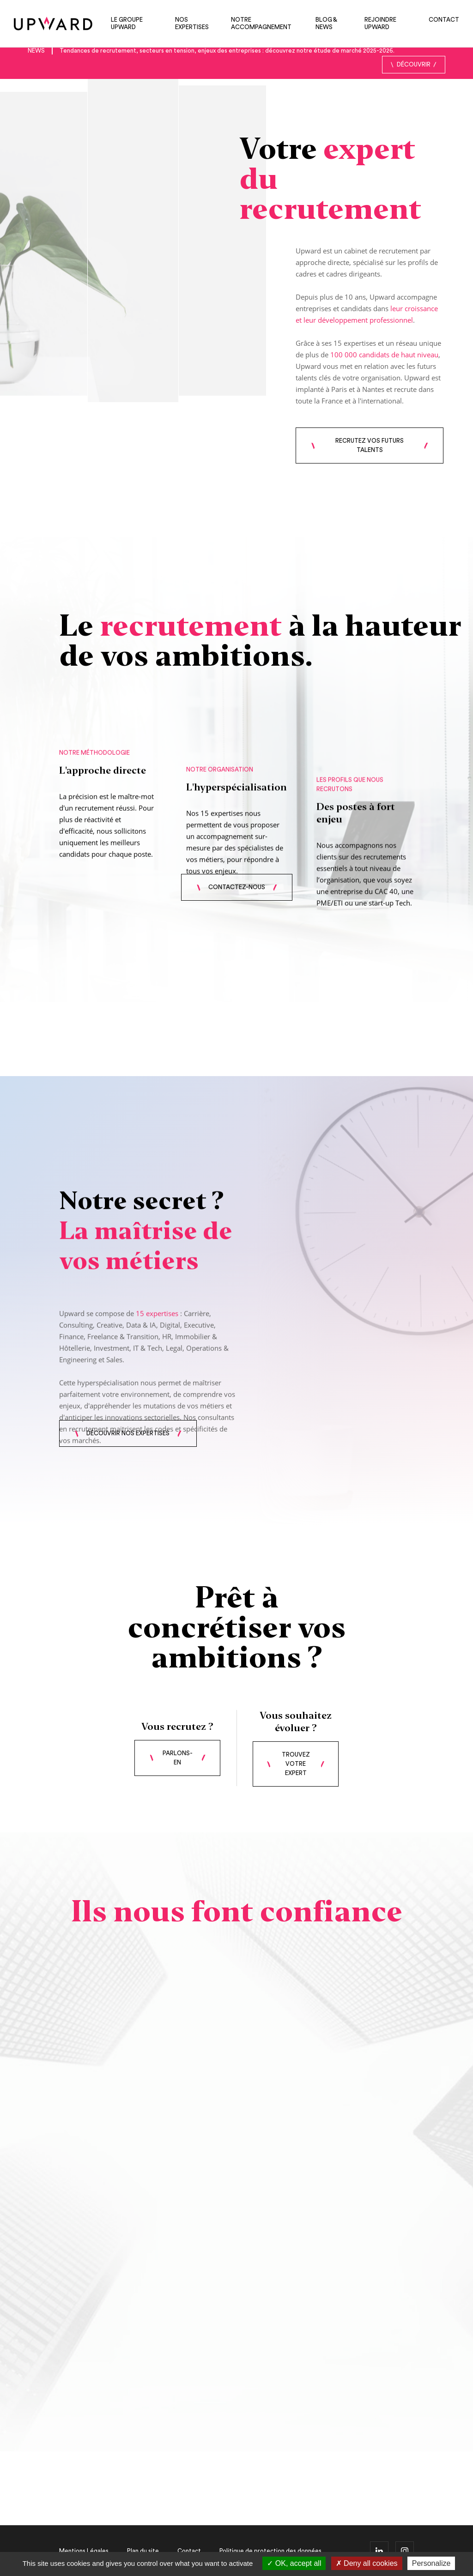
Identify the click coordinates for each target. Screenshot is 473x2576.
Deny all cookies (367, 2563)
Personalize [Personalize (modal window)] (431, 2563)
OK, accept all (294, 2563)
